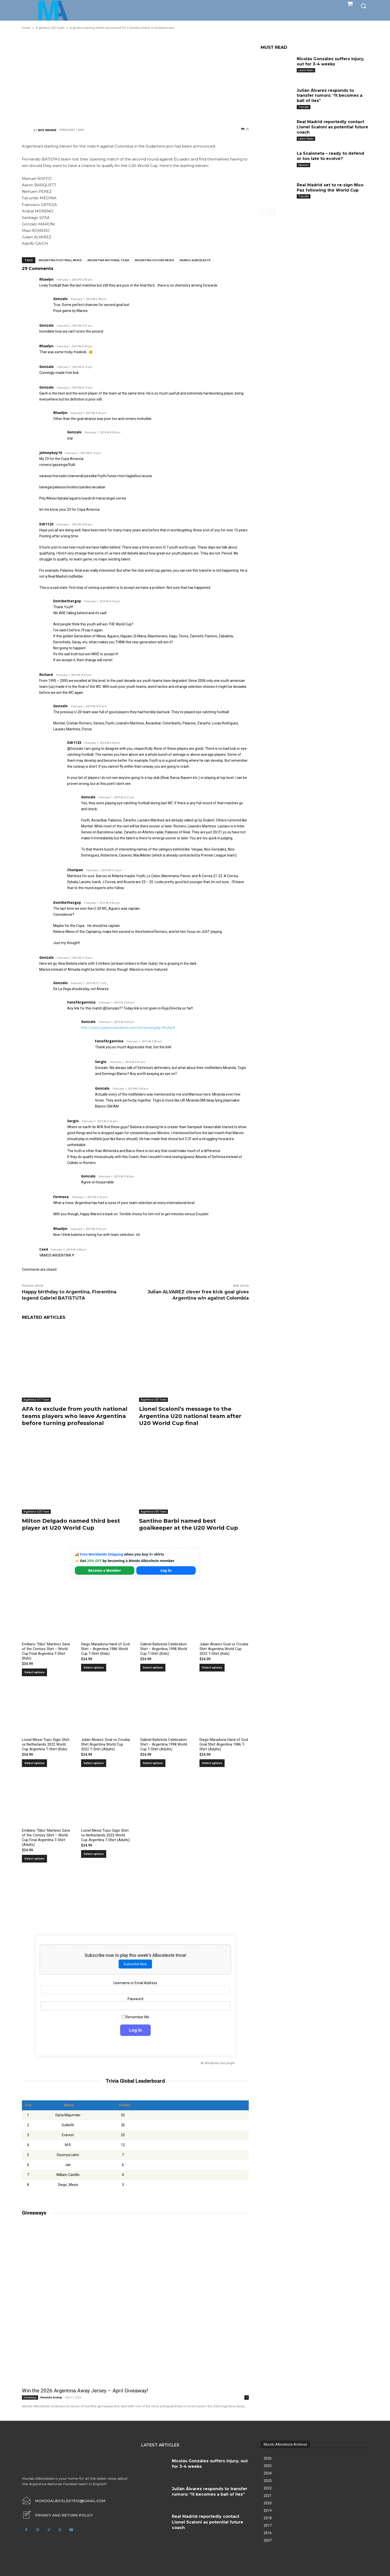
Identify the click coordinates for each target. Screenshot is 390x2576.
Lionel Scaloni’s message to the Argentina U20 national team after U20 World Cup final (190, 1416)
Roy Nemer (47, 130)
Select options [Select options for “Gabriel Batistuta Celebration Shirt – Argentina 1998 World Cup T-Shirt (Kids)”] (153, 1667)
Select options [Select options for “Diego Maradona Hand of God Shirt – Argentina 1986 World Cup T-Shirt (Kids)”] (94, 1667)
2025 (268, 2466)
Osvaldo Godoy (51, 2397)
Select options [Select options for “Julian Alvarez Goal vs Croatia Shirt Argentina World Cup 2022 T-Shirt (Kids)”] (212, 1667)
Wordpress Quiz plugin (219, 2063)
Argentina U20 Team (153, 1399)
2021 (268, 2496)
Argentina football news (60, 260)
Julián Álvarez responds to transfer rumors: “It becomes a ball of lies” (329, 95)
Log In (165, 1570)
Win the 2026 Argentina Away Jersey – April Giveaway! (85, 2391)
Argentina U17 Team (36, 1399)
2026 (268, 2458)
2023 (268, 2481)
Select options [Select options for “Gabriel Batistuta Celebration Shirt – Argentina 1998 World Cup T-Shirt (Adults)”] (153, 1763)
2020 (268, 2503)
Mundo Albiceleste (195, 260)
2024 (268, 2473)
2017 (268, 2525)
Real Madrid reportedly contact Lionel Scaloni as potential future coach (332, 127)
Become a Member (104, 1570)
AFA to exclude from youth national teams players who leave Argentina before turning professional (74, 1416)
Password (135, 1999)
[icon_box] (57, 2515)
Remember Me (135, 2017)
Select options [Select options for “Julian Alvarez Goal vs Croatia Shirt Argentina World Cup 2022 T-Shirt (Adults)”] (94, 1763)
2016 (268, 2533)
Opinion (303, 165)
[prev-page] (264, 212)
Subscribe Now (135, 1964)
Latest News (306, 70)
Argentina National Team (108, 260)
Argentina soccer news (154, 260)
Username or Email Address (135, 1983)
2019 (268, 2511)
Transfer (303, 107)
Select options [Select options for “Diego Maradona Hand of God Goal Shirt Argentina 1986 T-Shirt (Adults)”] (212, 1763)
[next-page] (272, 212)
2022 (268, 2488)
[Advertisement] (135, 78)
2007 (268, 2540)
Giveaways (30, 2397)
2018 (268, 2518)
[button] (363, 5)
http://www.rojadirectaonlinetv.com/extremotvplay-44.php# (128, 1028)
